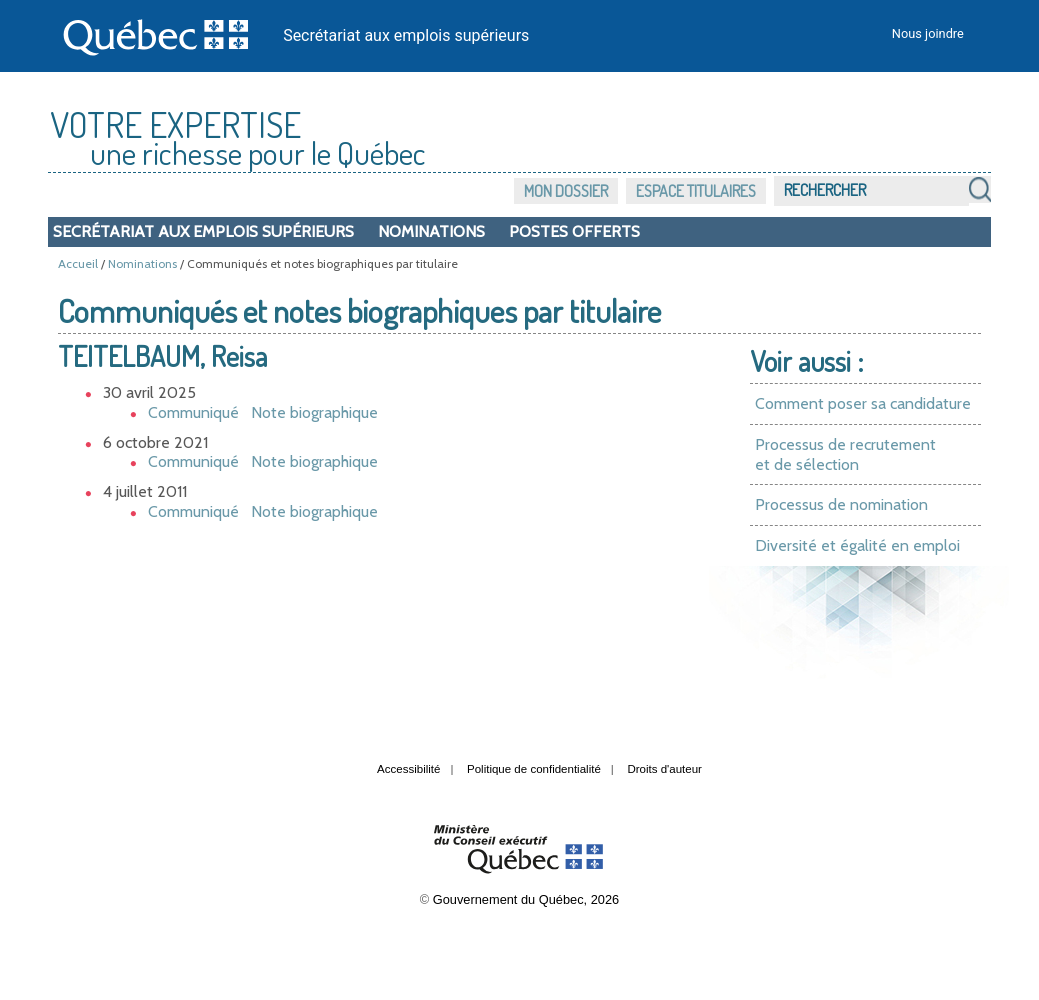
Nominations (431, 231)
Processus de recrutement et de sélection (845, 454)
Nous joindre (928, 33)
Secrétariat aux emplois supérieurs (406, 35)
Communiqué (193, 412)
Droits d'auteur (664, 769)
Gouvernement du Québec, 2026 (526, 899)
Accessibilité (408, 769)
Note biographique (314, 412)
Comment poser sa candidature (863, 403)
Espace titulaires (696, 191)
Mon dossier (566, 191)
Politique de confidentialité (534, 769)
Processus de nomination (841, 504)
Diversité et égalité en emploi (857, 545)
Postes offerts (574, 231)
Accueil (78, 263)
